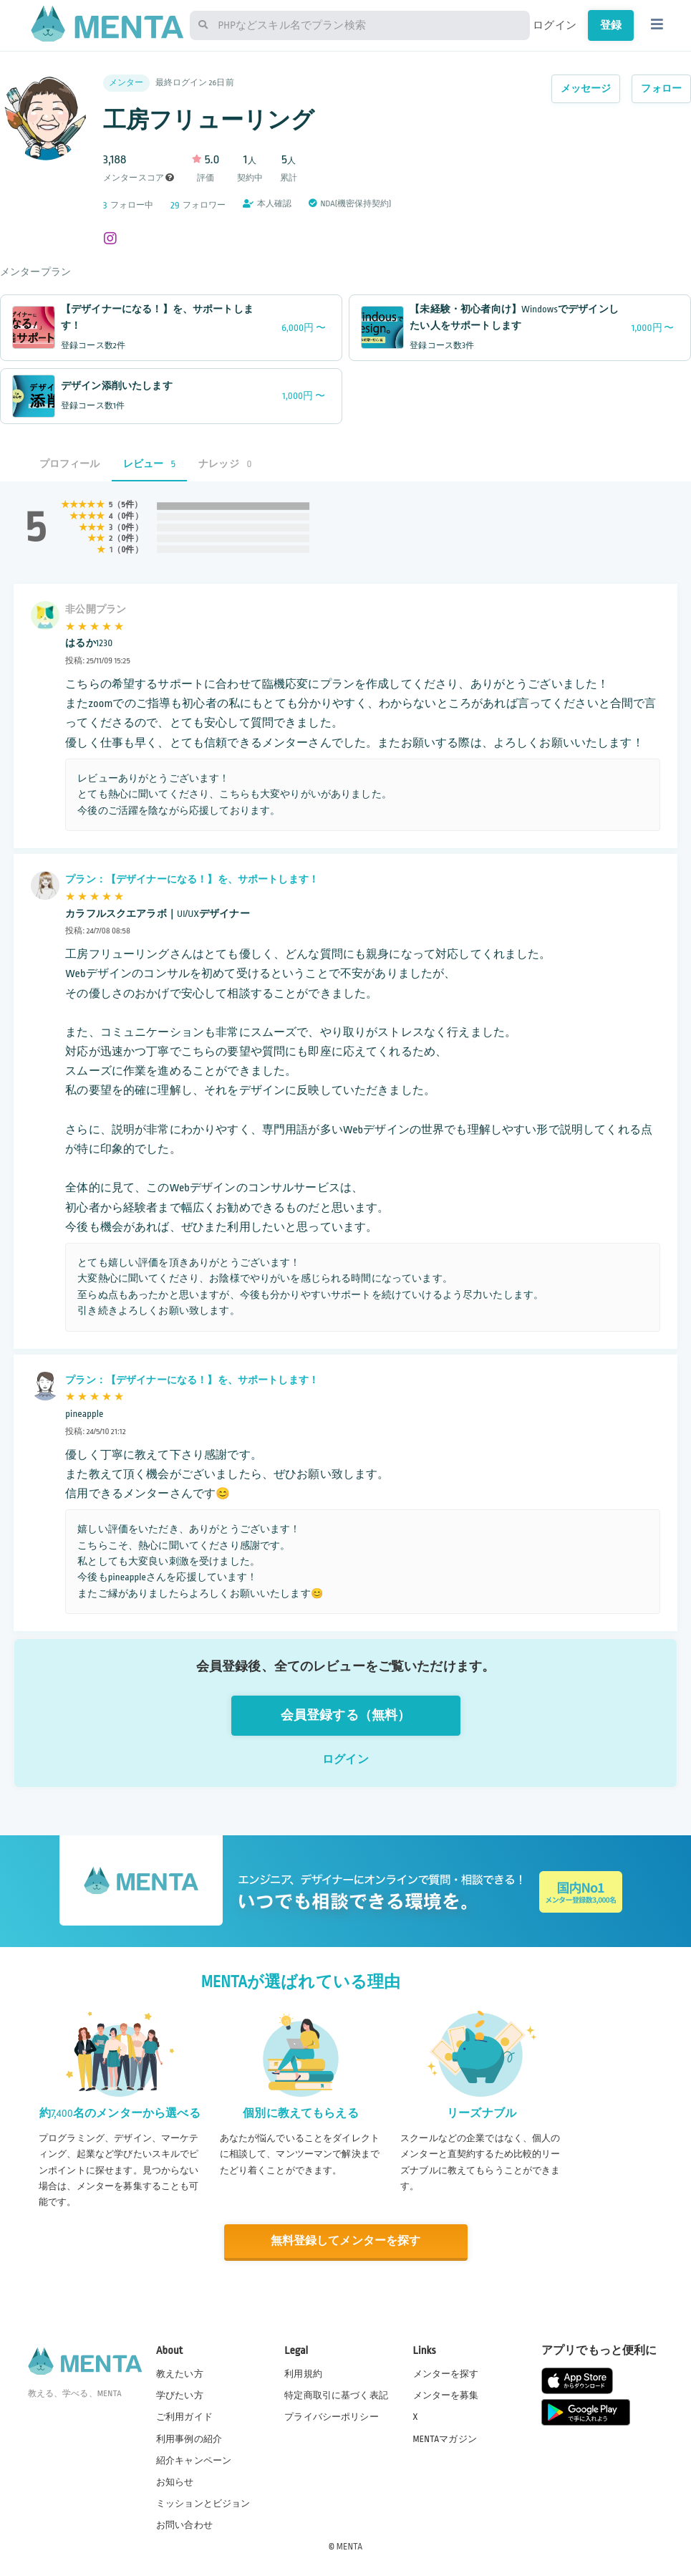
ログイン (554, 25)
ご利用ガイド (184, 2417)
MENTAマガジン (445, 2439)
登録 (611, 25)
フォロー (661, 88)
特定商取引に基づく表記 (336, 2395)
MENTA (350, 2547)
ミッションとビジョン (203, 2504)
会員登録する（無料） (346, 1715)
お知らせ (175, 2482)
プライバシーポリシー (331, 2417)
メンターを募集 (446, 2395)
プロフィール (69, 463)
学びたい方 (179, 2395)
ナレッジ (224, 463)
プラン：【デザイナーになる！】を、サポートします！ (192, 879)
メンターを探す (446, 2374)
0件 (127, 516)
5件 (127, 504)
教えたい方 (179, 2374)
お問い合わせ (184, 2525)
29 (174, 205)
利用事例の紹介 (189, 2439)
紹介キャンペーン (193, 2461)
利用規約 (303, 2374)
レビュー (149, 463)
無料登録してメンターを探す (346, 2241)
